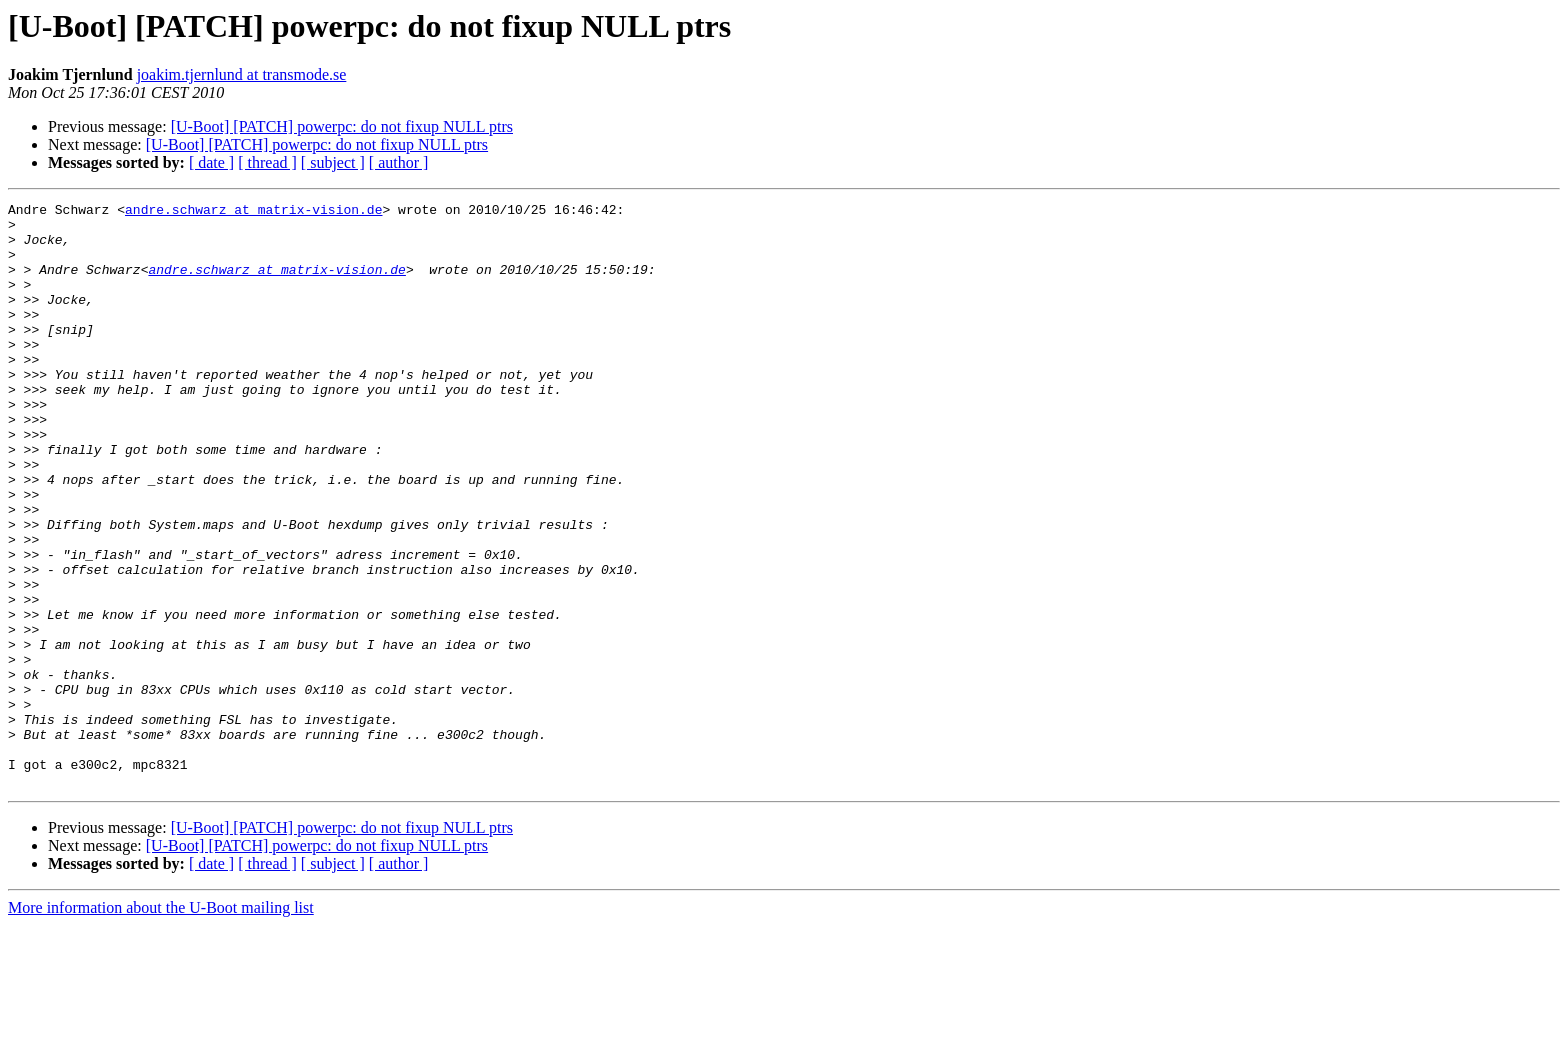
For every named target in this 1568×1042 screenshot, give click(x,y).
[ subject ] (333, 162)
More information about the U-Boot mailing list (161, 1024)
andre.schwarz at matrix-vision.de (253, 212)
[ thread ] (267, 162)
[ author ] (399, 162)
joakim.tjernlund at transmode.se (242, 74)
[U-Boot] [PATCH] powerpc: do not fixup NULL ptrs (342, 126)
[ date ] (211, 162)
